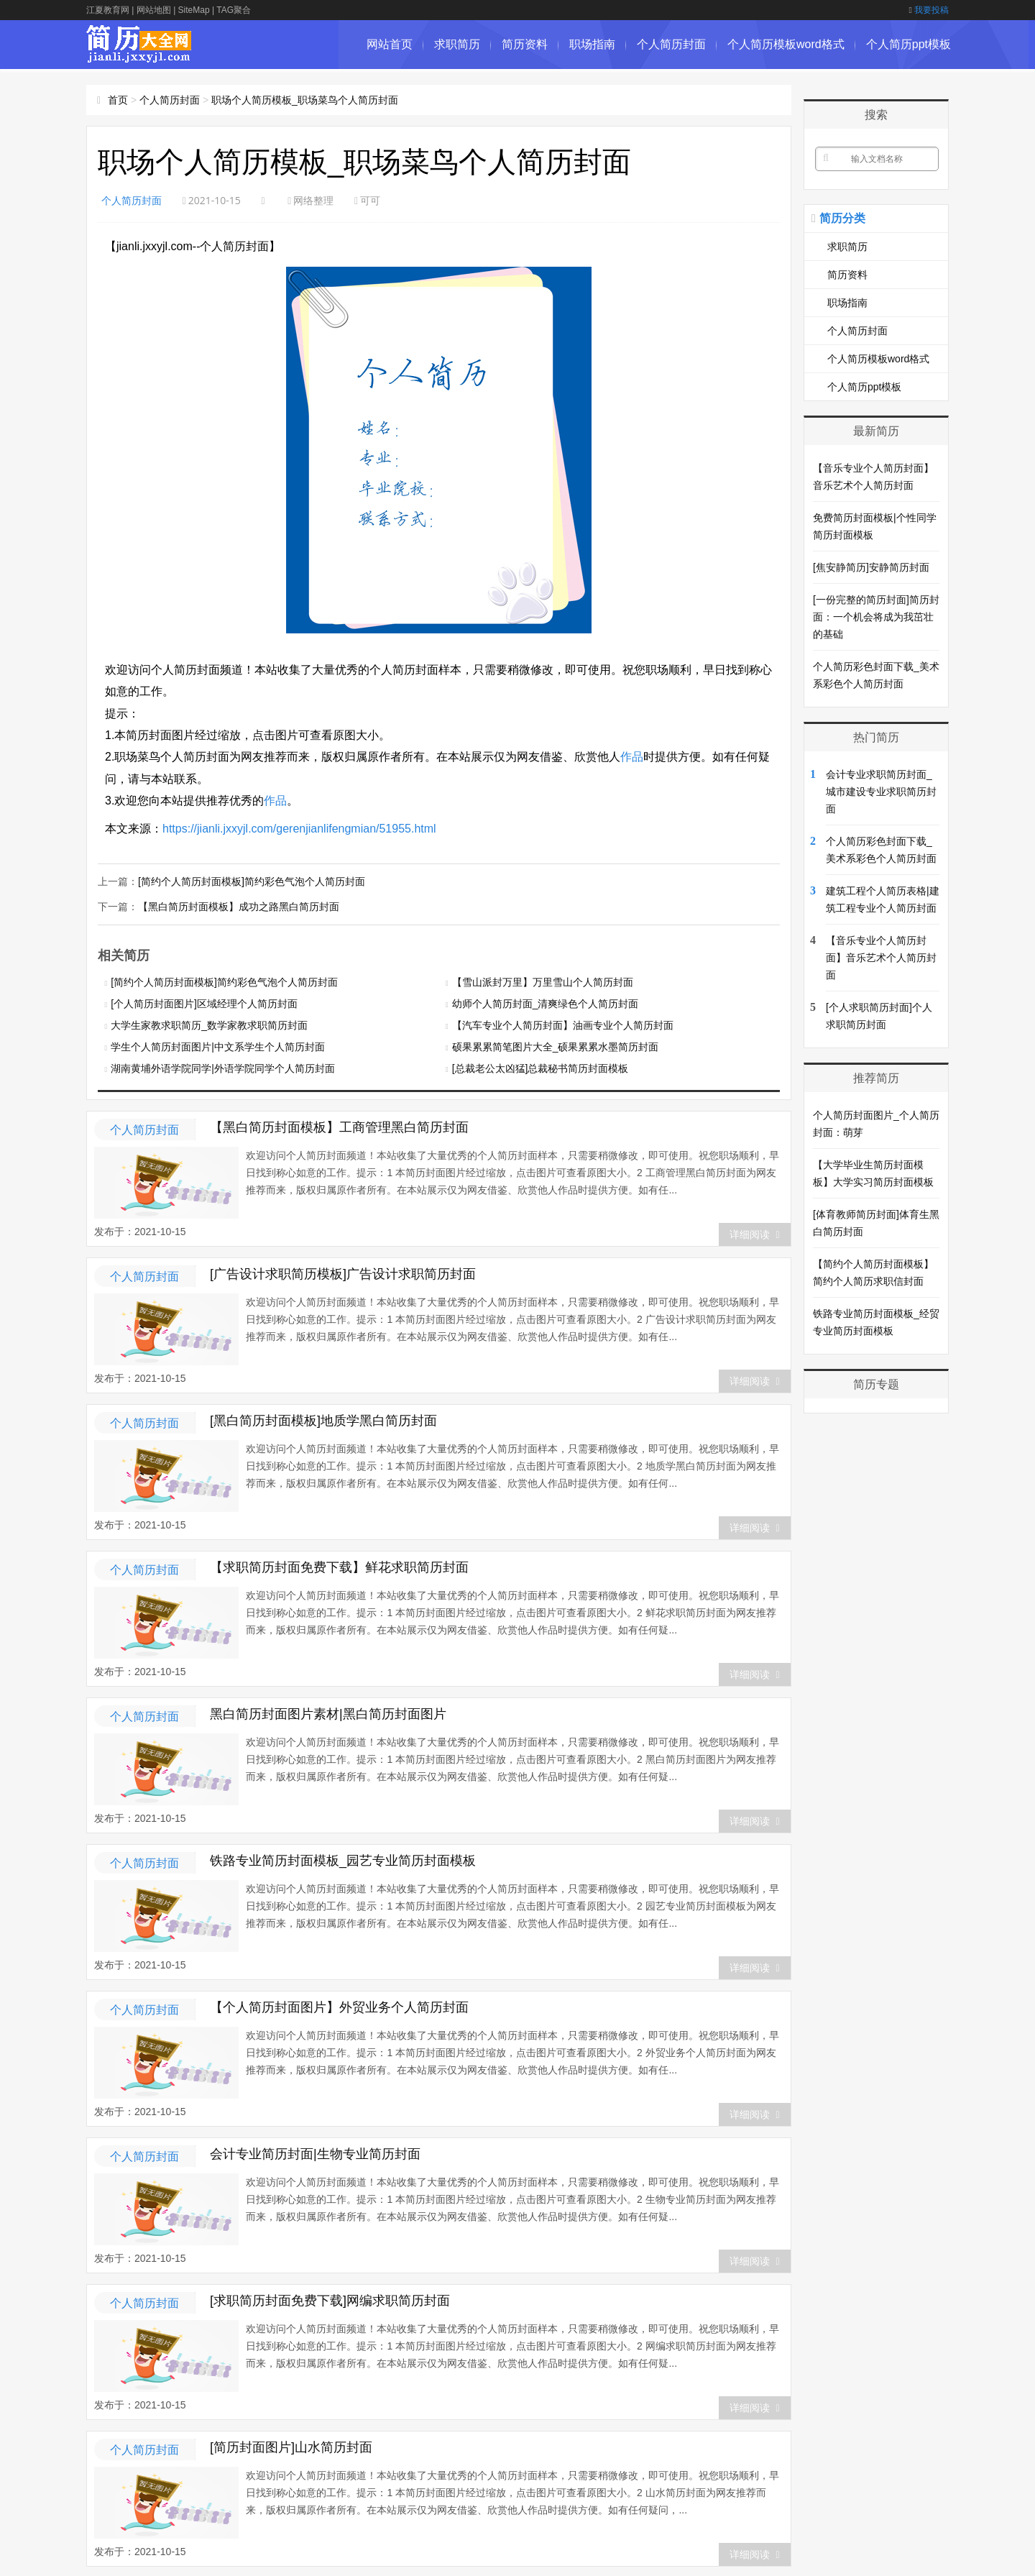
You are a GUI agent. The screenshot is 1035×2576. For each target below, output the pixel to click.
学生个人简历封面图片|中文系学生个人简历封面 (218, 1045)
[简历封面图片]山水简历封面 (291, 2446)
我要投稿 (929, 10)
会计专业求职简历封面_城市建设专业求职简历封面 (881, 792)
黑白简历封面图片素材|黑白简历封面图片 (328, 1712)
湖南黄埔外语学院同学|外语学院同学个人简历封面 (223, 1067)
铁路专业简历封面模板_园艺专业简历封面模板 (343, 1859)
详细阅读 (754, 1233)
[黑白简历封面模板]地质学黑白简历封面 (323, 1419)
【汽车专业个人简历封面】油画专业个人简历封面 (562, 1024)
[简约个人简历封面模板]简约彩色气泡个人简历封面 (251, 880)
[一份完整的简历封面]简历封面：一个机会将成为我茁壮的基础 (876, 617)
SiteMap (194, 10)
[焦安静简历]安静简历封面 (871, 567)
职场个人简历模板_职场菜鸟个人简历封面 (304, 100)
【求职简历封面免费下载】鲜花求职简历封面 (339, 1566)
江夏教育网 (107, 10)
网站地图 (154, 10)
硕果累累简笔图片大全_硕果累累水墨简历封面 (555, 1045)
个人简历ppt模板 (908, 44)
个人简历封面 (671, 44)
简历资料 (525, 44)
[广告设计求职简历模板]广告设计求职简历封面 (343, 1272)
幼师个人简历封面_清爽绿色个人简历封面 (545, 1002)
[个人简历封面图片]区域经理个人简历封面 (204, 1002)
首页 (118, 100)
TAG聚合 (233, 10)
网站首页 (390, 44)
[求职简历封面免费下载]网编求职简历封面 (330, 2299)
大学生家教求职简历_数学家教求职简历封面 (209, 1024)
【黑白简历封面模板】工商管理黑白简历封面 (339, 1126)
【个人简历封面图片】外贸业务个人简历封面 (339, 2006)
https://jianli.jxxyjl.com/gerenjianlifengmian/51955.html (299, 828)
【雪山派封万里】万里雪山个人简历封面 (542, 980)
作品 (631, 757)
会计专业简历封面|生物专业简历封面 (315, 2152)
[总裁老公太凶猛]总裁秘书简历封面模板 (540, 1067)
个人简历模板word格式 (786, 44)
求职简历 (457, 44)
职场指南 (592, 44)
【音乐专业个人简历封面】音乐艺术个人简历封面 (881, 958)
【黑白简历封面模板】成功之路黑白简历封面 (238, 905)
